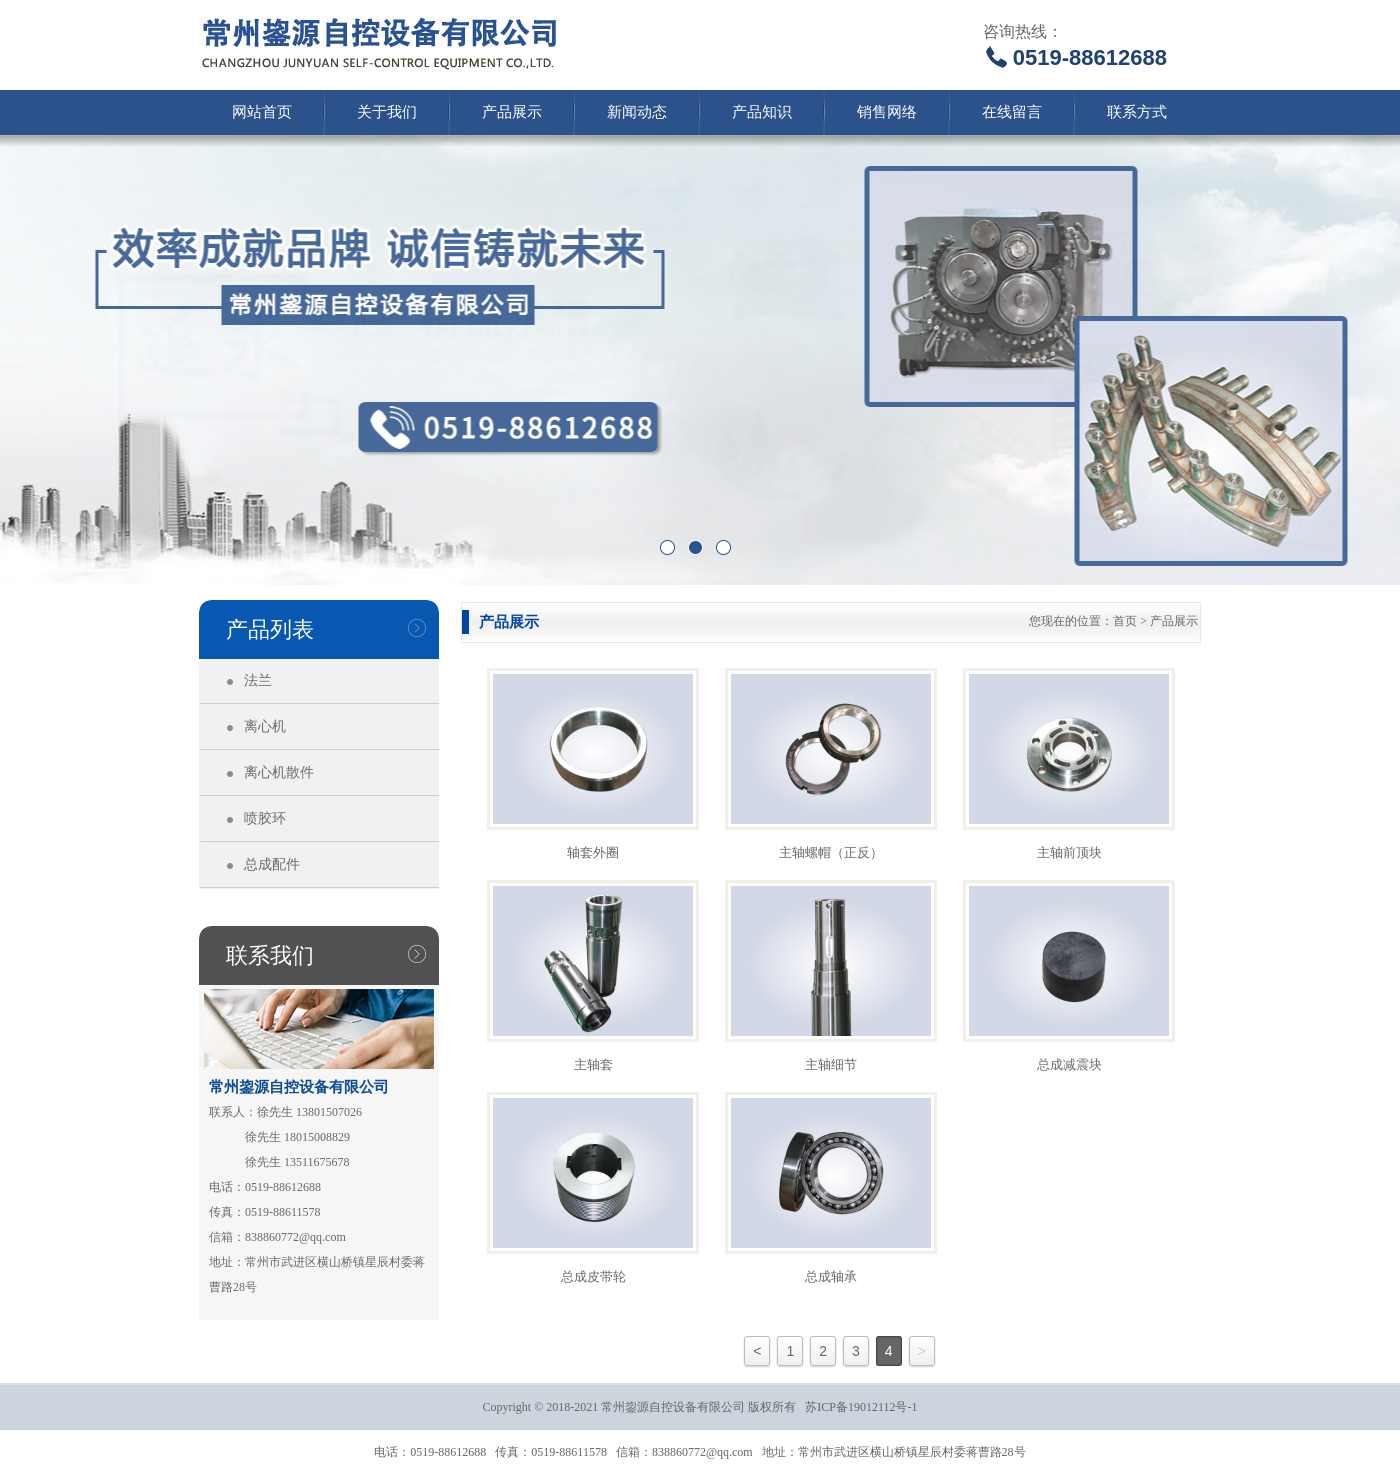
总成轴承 (831, 1276)
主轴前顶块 (1069, 852)
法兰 (258, 680)
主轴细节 (831, 1064)
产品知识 (762, 112)
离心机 (265, 726)
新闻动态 (637, 112)
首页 (1125, 621)
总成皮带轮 (593, 1276)
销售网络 (887, 112)
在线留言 (1012, 112)
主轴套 (593, 1064)
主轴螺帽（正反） (831, 852)
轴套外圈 (593, 852)
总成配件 (272, 864)
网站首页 (262, 112)
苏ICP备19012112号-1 (861, 1407)
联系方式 (1137, 112)
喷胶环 (265, 818)
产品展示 (512, 112)
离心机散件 (279, 772)
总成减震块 (1069, 1064)
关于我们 (387, 112)
